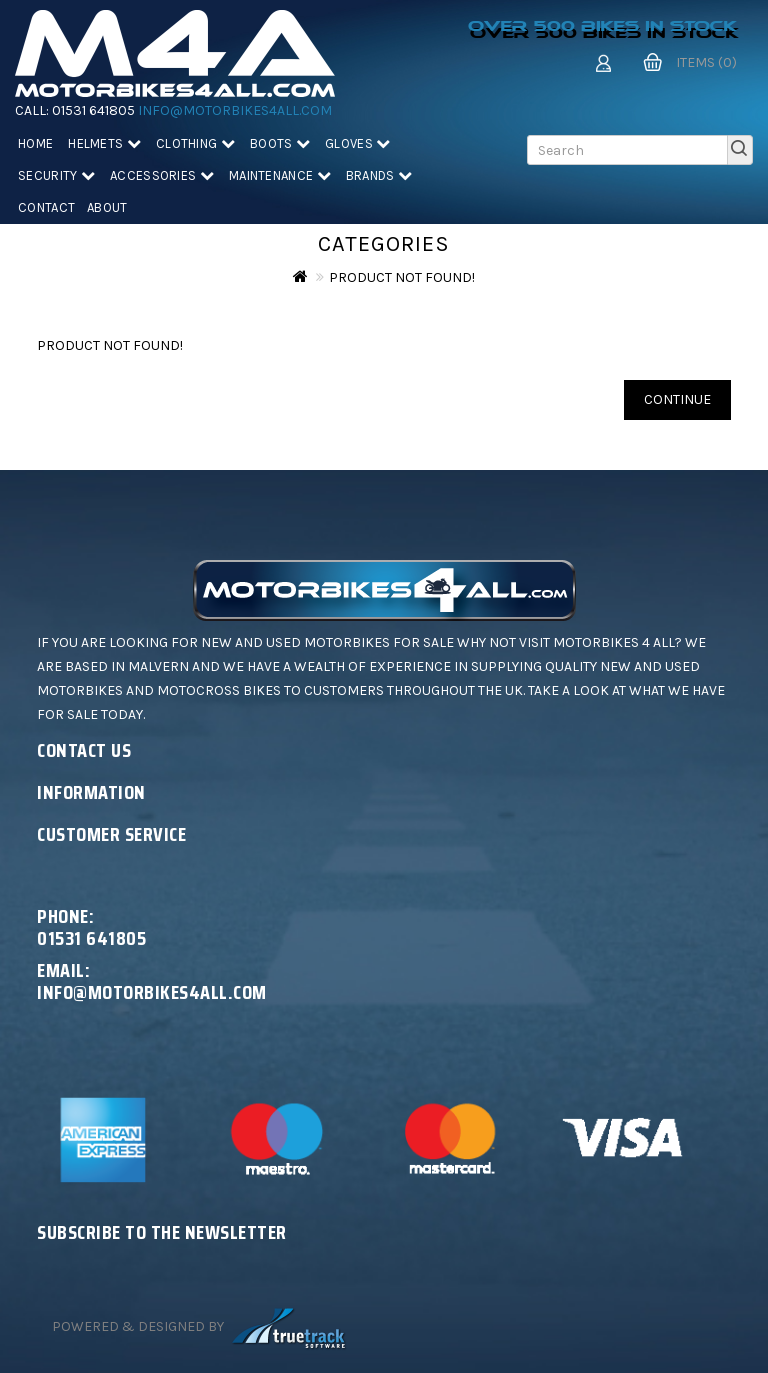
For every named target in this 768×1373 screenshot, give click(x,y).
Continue (677, 399)
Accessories (162, 175)
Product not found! (402, 277)
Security (56, 175)
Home (35, 143)
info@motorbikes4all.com (235, 110)
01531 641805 (93, 110)
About (107, 207)
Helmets (104, 143)
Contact (46, 207)
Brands (379, 175)
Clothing (195, 143)
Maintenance (280, 175)
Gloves (357, 143)
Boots (280, 143)
